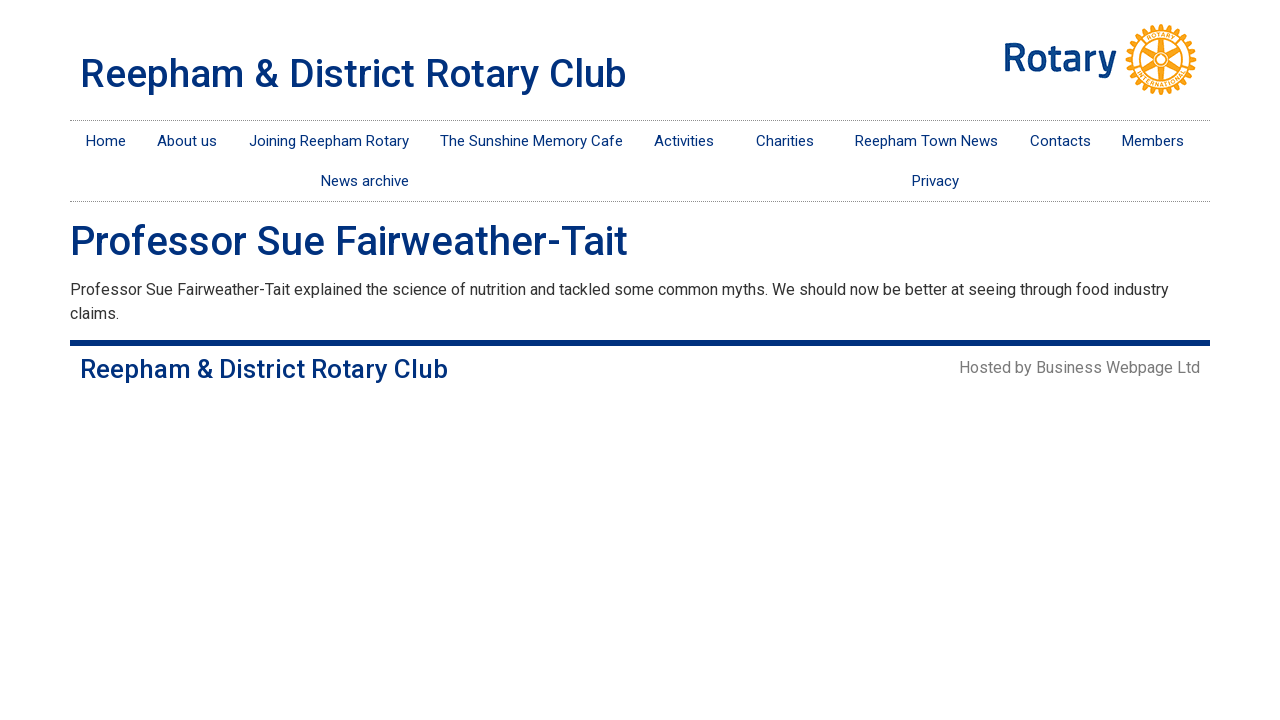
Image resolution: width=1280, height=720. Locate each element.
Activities (689, 141)
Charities (790, 141)
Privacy (935, 181)
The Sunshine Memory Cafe (531, 141)
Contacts (1060, 141)
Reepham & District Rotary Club (353, 74)
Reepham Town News (926, 141)
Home (106, 141)
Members (1158, 141)
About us (187, 141)
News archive (365, 181)
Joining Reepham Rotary (329, 141)
